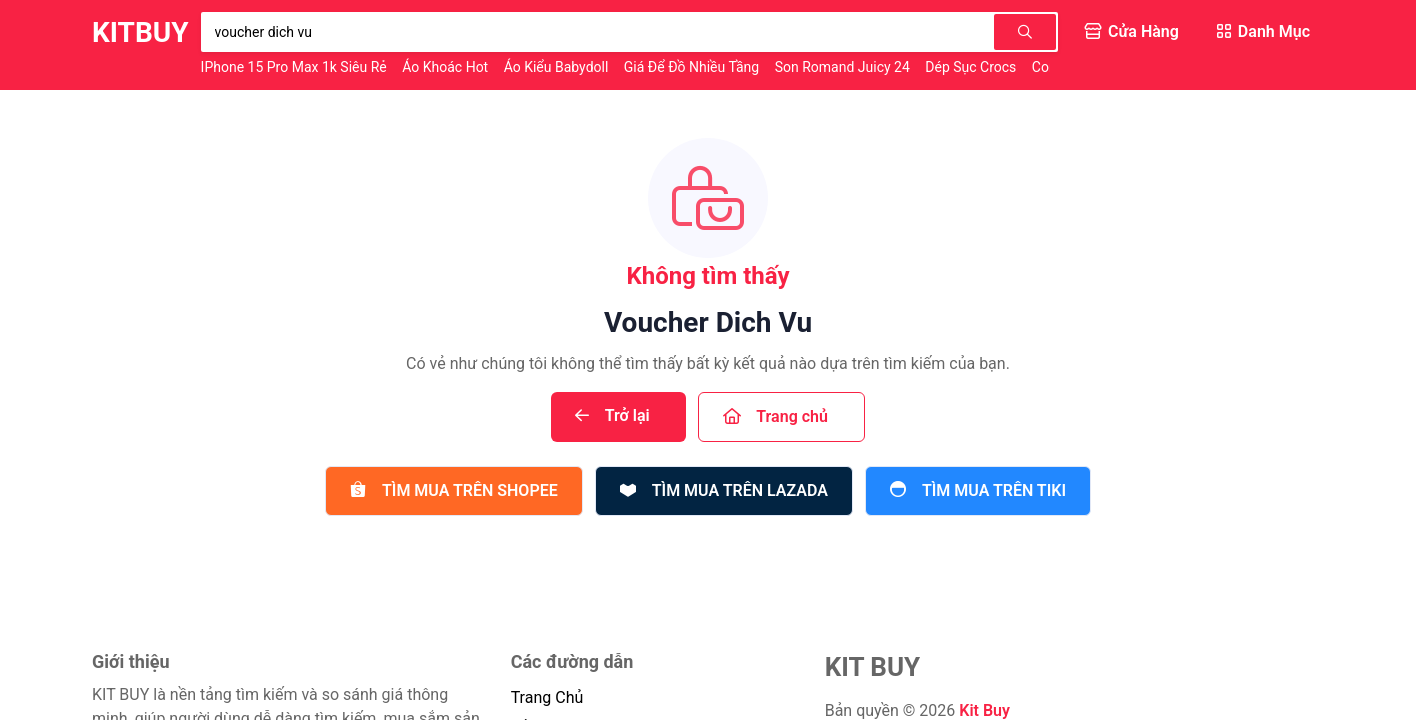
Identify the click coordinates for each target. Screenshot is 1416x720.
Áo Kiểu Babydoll (558, 67)
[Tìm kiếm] (1025, 32)
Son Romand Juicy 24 (844, 67)
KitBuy (140, 32)
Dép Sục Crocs (972, 67)
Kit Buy (984, 710)
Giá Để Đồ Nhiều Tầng (693, 67)
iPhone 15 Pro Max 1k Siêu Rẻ (296, 67)
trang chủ (547, 697)
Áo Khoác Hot (446, 67)
